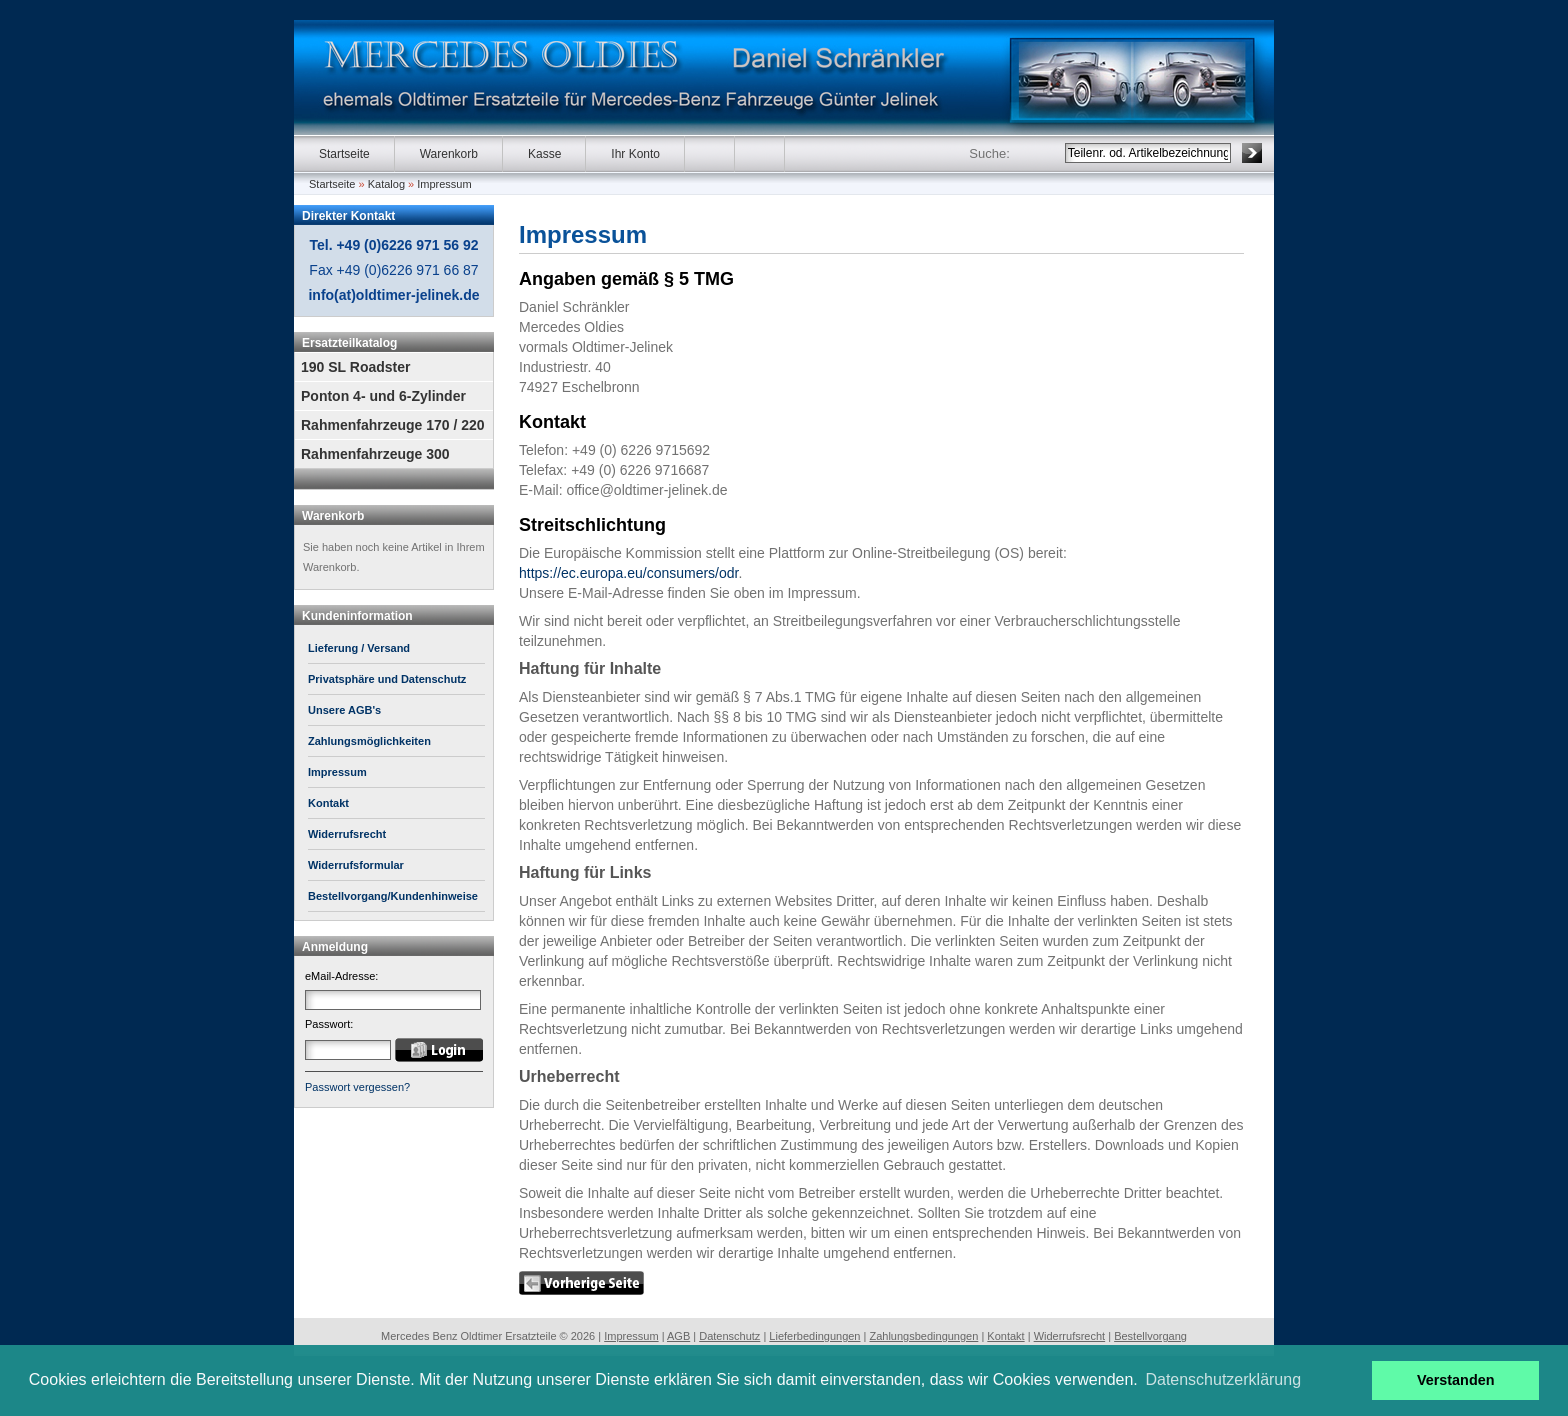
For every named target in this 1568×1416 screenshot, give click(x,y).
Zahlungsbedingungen (923, 1336)
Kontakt (1005, 1336)
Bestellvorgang (1150, 1336)
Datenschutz (729, 1336)
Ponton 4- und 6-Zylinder (383, 396)
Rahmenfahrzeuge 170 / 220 (393, 425)
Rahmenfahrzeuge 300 (375, 454)
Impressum (444, 184)
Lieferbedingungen (814, 1336)
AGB (678, 1336)
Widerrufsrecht (1070, 1336)
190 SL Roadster (355, 367)
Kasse (544, 154)
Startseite (344, 154)
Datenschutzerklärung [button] (1223, 1379)
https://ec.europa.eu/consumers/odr (628, 573)
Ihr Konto (635, 154)
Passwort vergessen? (357, 1087)
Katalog (386, 184)
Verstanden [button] (1456, 1380)
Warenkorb (449, 154)
